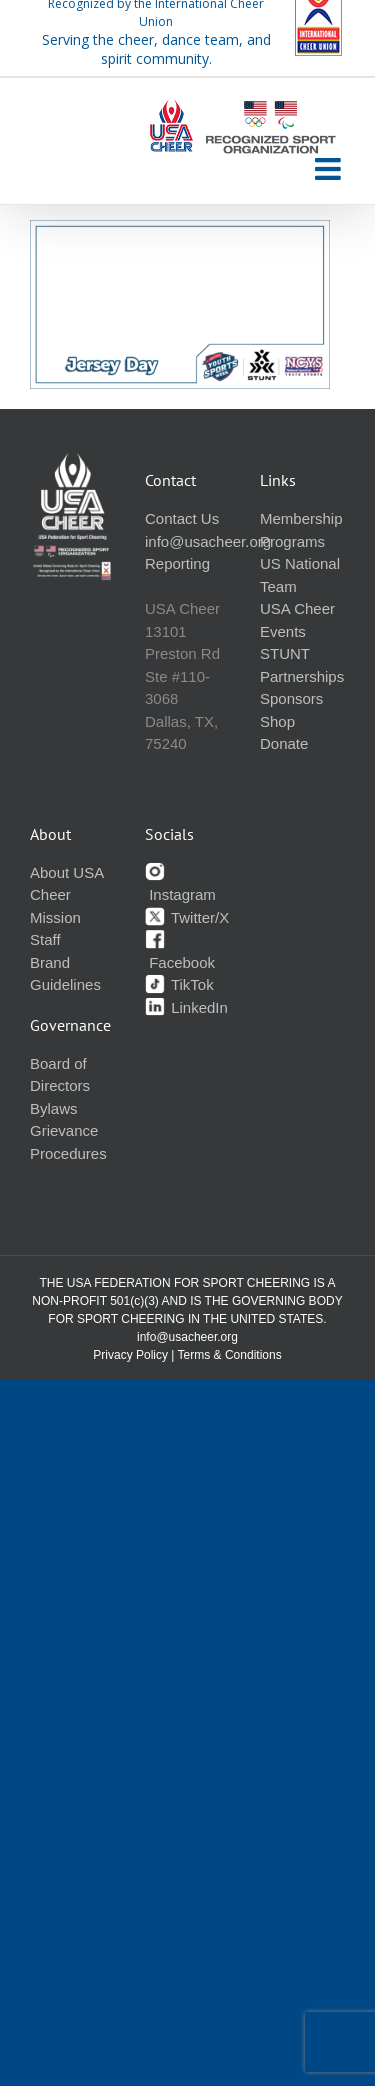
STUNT (285, 653)
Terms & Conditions (230, 1355)
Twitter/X (187, 917)
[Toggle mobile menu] (330, 169)
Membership (301, 518)
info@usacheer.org (208, 541)
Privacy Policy (130, 1355)
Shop (277, 721)
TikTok (179, 984)
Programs (292, 541)
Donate (284, 743)
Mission (55, 917)
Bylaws (54, 1108)
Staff (45, 939)
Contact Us (182, 518)
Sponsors (291, 698)
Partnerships (302, 676)
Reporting (177, 563)
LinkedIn (186, 1007)
